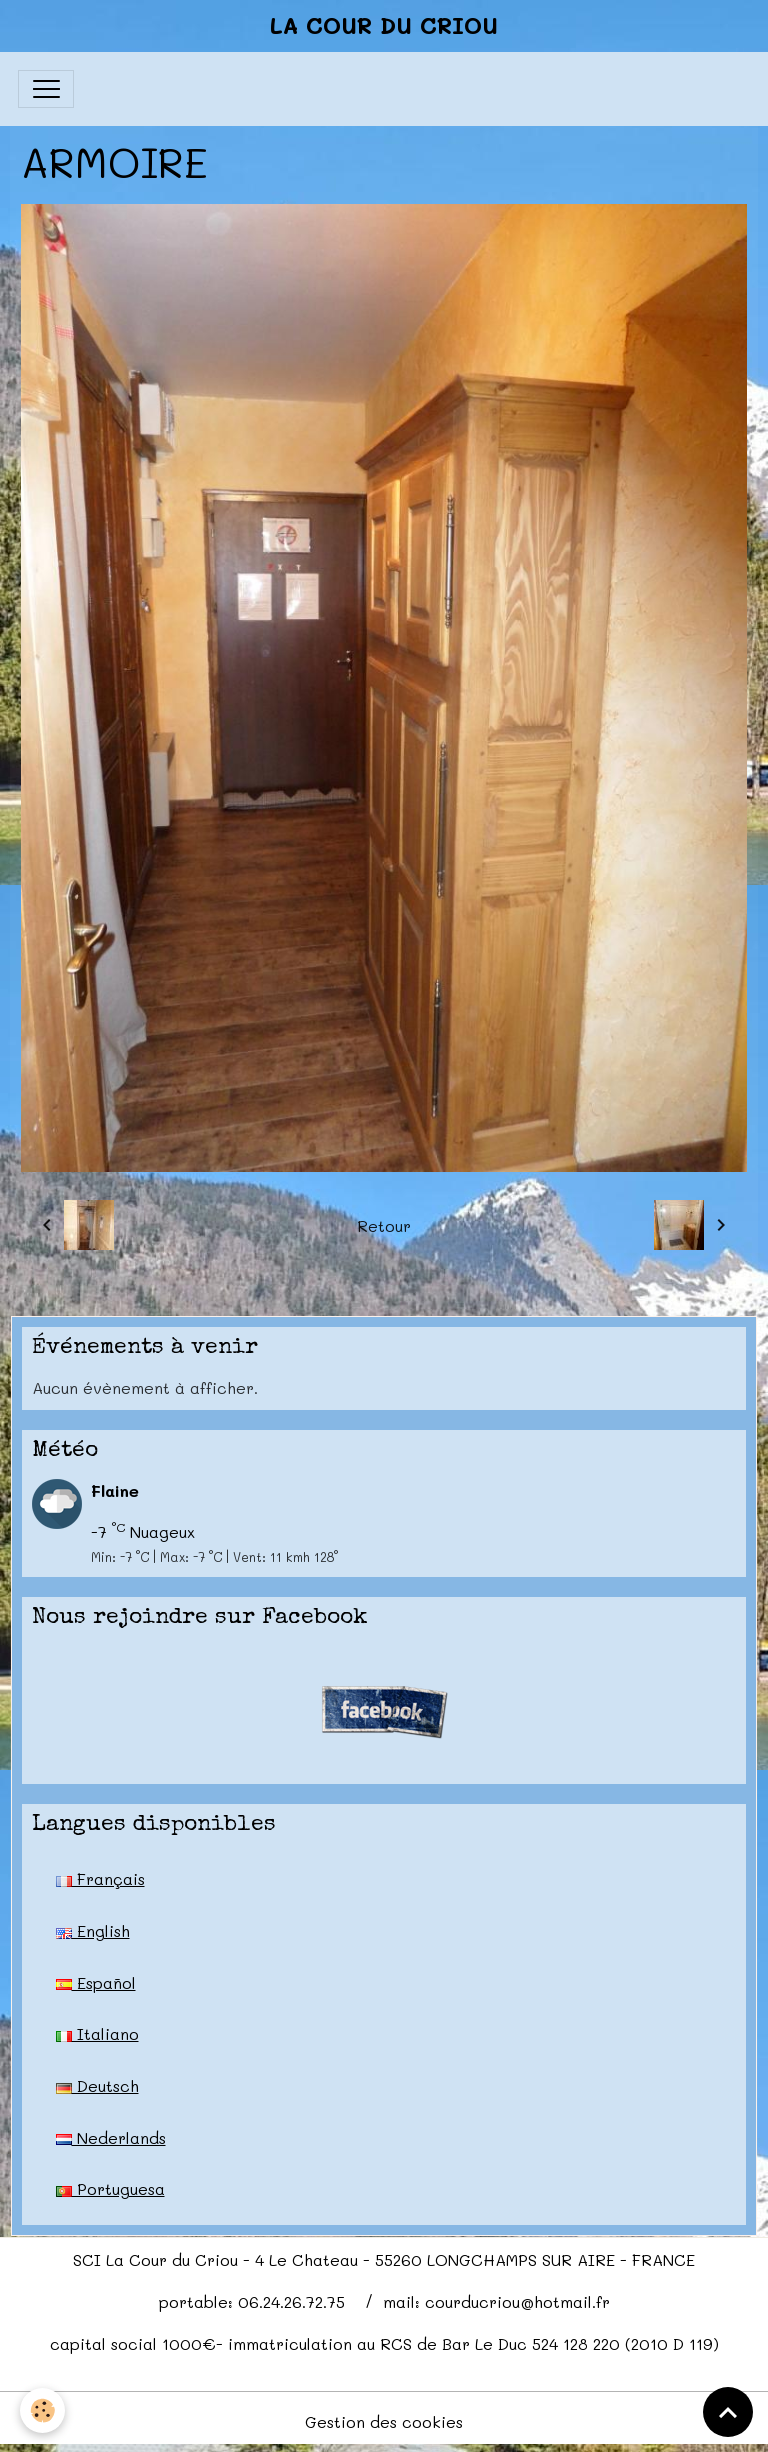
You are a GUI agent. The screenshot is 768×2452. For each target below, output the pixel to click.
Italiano (97, 2033)
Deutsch (97, 2085)
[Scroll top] (728, 2412)
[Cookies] (42, 2410)
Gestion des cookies (384, 2421)
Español (96, 1982)
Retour (384, 1225)
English (93, 1930)
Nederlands (111, 2137)
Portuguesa (110, 2188)
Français (100, 1878)
